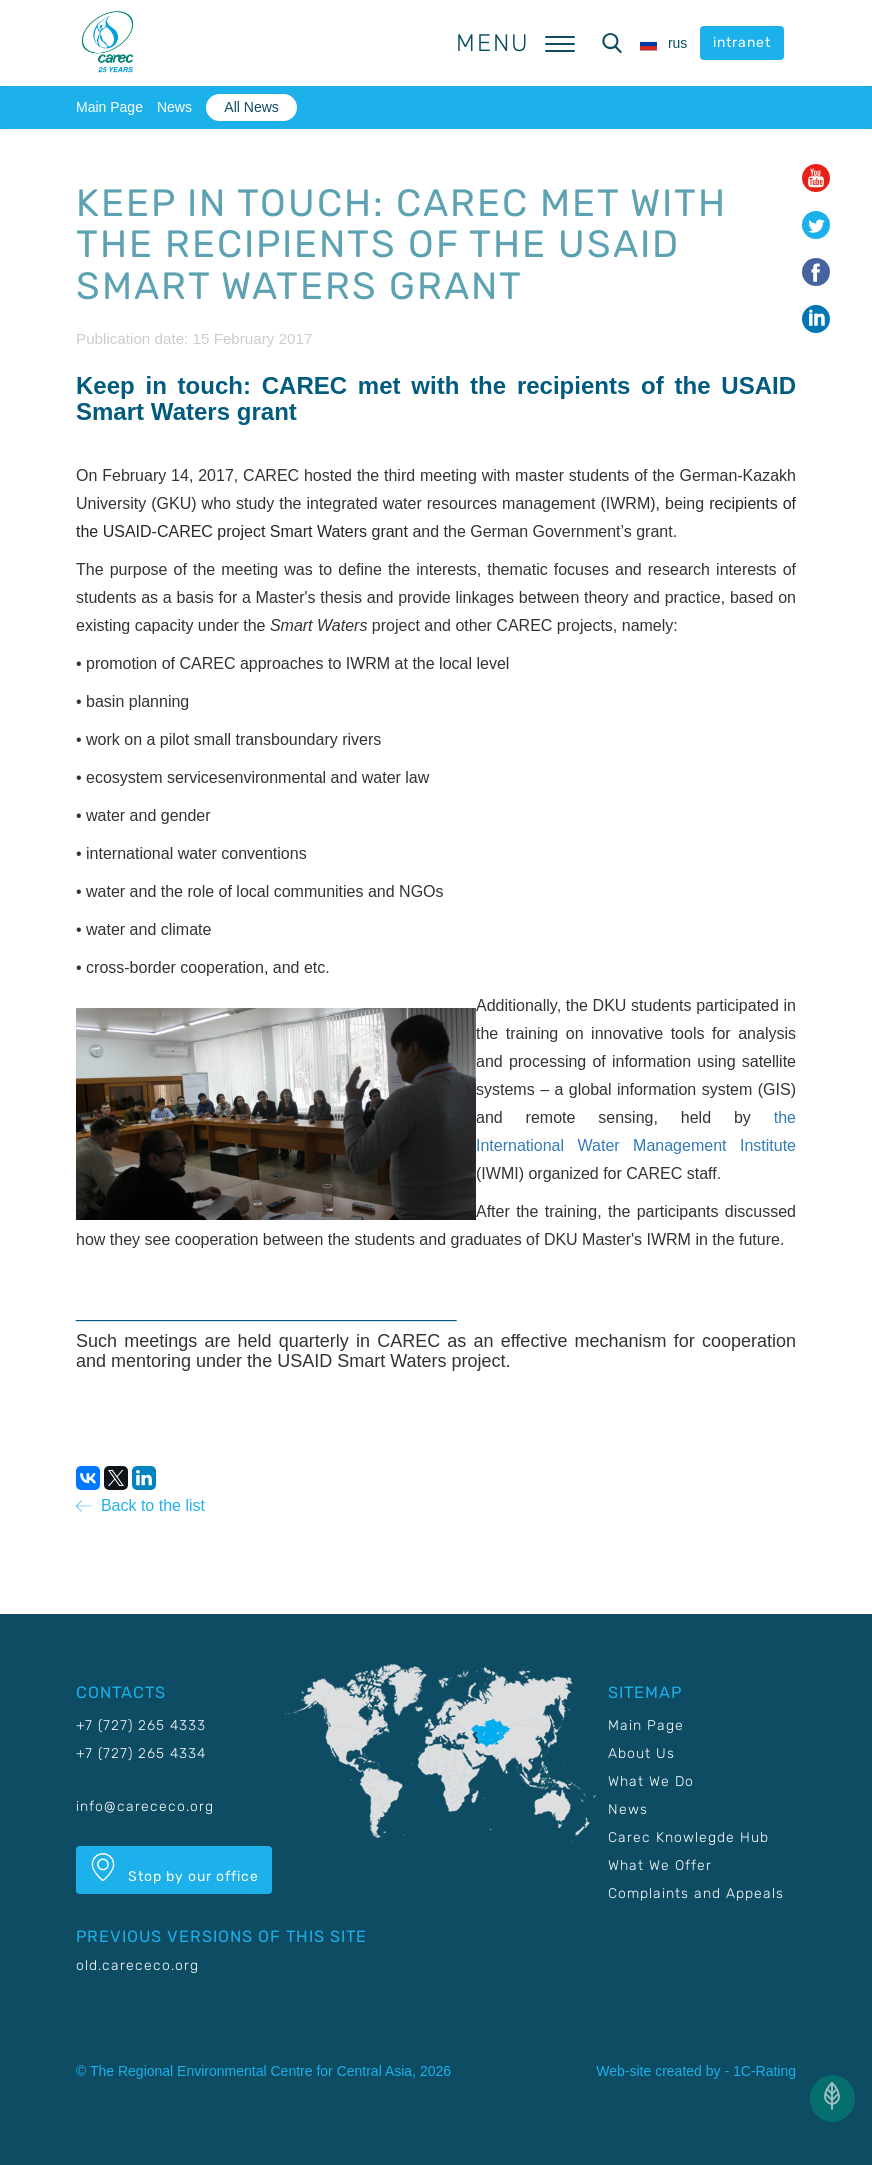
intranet (742, 42)
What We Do (651, 1781)
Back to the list (140, 1505)
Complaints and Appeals (696, 1893)
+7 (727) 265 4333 (141, 1725)
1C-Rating (764, 2071)
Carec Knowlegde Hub (688, 1837)
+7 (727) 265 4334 (141, 1753)
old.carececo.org (137, 1965)
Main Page (109, 107)
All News (251, 107)
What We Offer (660, 1865)
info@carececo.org (145, 1806)
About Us (641, 1753)
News (174, 107)
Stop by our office (174, 1869)
